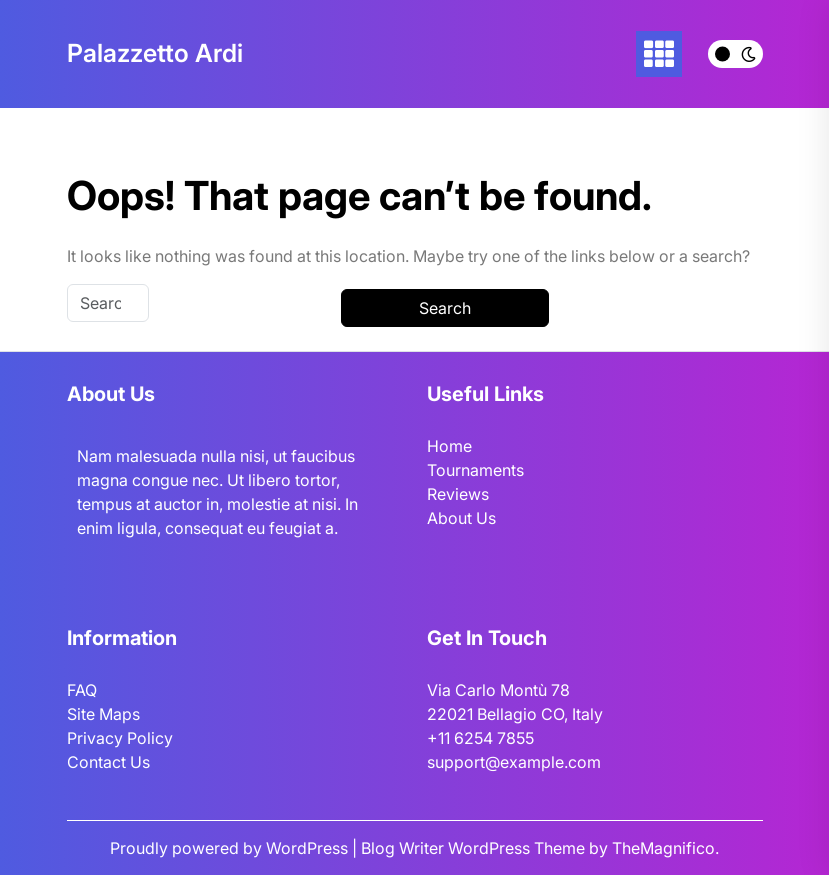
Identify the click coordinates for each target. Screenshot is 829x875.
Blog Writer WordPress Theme (475, 848)
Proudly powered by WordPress (231, 848)
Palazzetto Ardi (155, 53)
